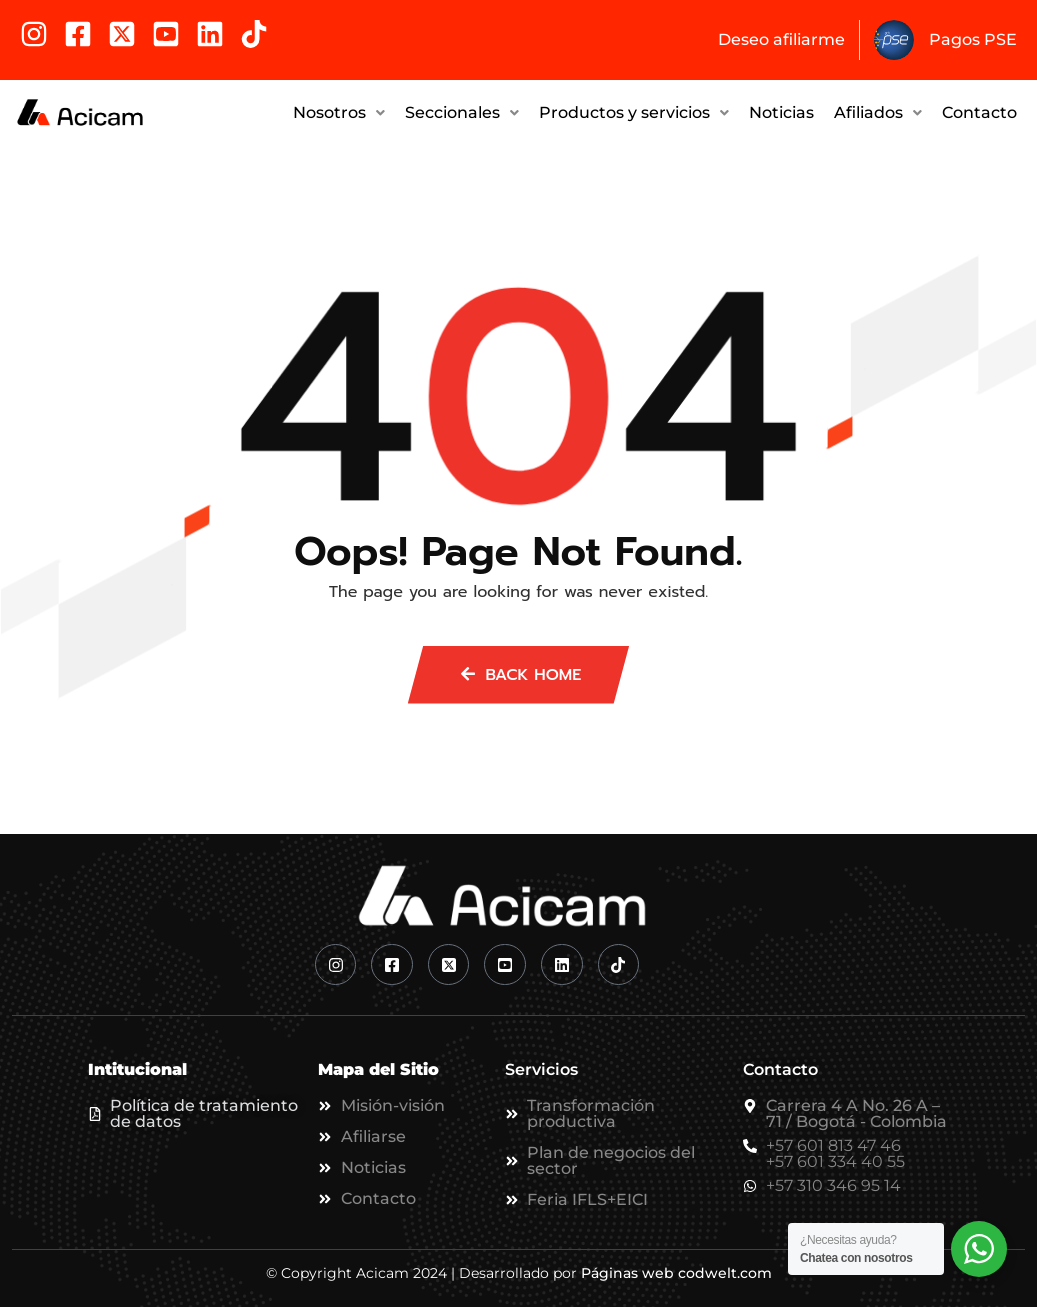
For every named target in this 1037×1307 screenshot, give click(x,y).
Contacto (979, 110)
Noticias (781, 110)
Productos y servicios (634, 110)
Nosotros (339, 110)
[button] (339, 111)
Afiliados (878, 110)
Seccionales (462, 110)
